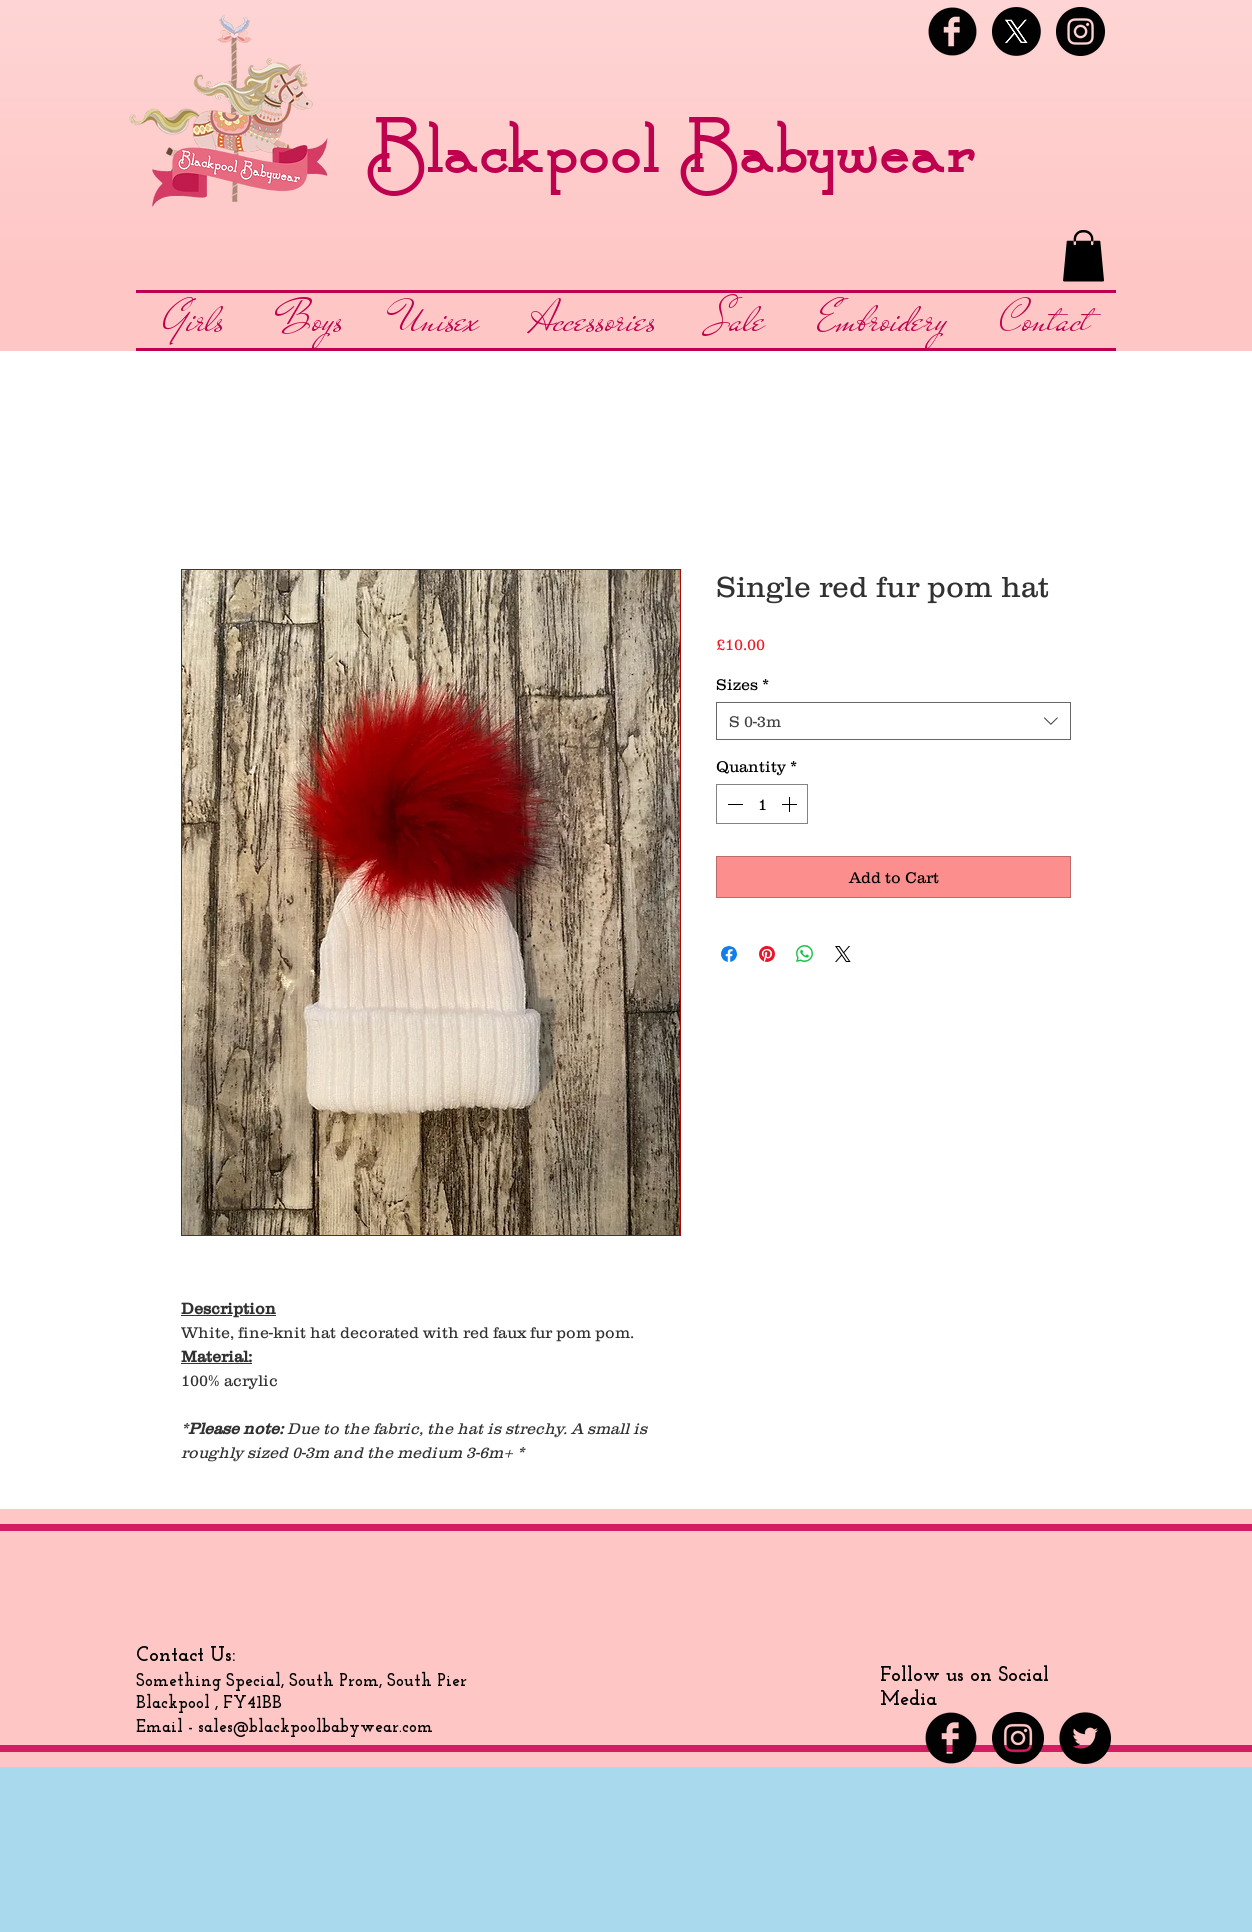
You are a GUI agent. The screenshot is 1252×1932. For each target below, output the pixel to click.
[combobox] (893, 721)
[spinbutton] (762, 804)
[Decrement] (733, 804)
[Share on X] (843, 954)
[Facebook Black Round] (952, 31)
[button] (1083, 255)
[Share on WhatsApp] (805, 954)
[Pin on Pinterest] (767, 954)
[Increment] (791, 804)
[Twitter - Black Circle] (1085, 1738)
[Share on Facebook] (729, 954)
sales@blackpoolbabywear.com (315, 1727)
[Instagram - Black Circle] (1080, 31)
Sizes (742, 684)
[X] (1016, 31)
